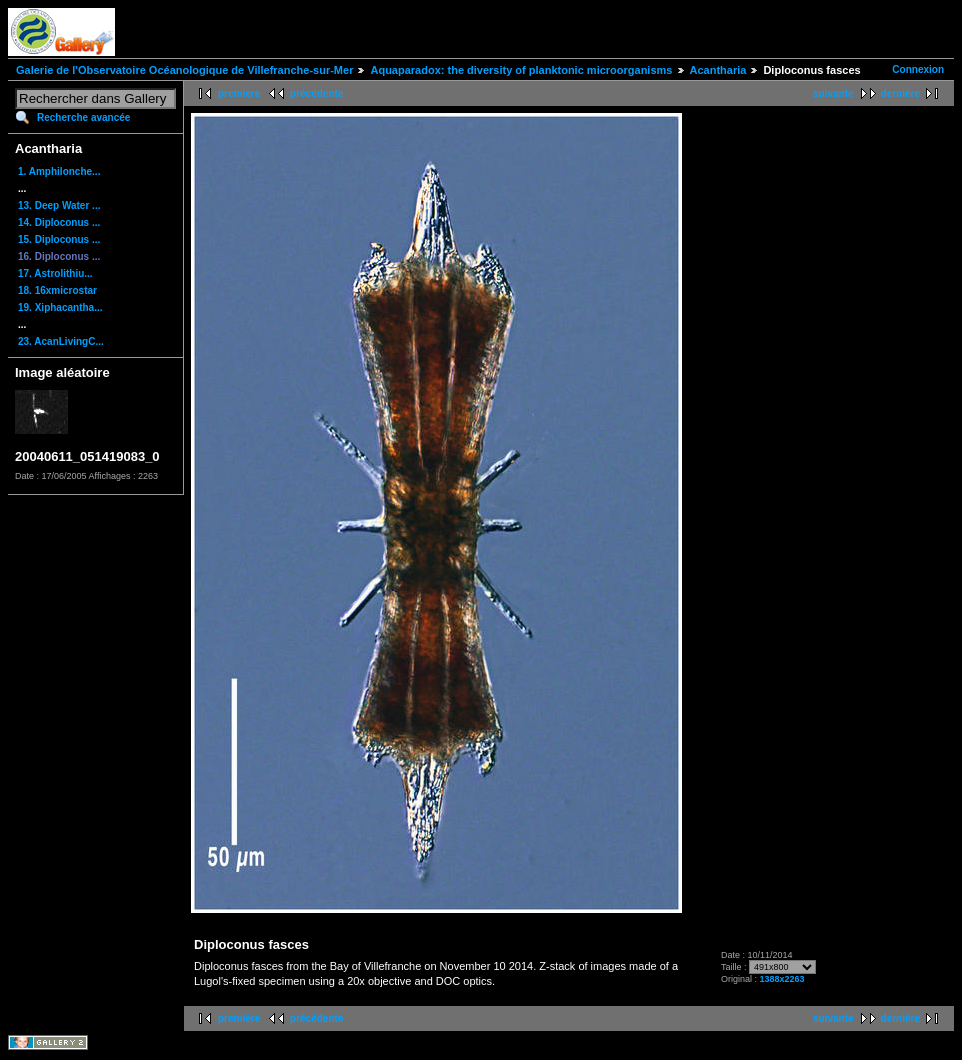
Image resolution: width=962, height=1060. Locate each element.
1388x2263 (782, 979)
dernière (900, 93)
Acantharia (718, 70)
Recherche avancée (83, 117)
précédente (316, 93)
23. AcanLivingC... (61, 341)
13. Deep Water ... (59, 205)
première (239, 93)
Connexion (918, 69)
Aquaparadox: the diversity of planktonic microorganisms (521, 70)
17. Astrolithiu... (55, 273)
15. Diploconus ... (59, 239)
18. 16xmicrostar (57, 290)
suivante (833, 93)
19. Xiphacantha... (60, 307)
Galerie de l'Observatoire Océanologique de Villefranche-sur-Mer (184, 70)
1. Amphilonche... (59, 171)
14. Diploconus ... (59, 222)
